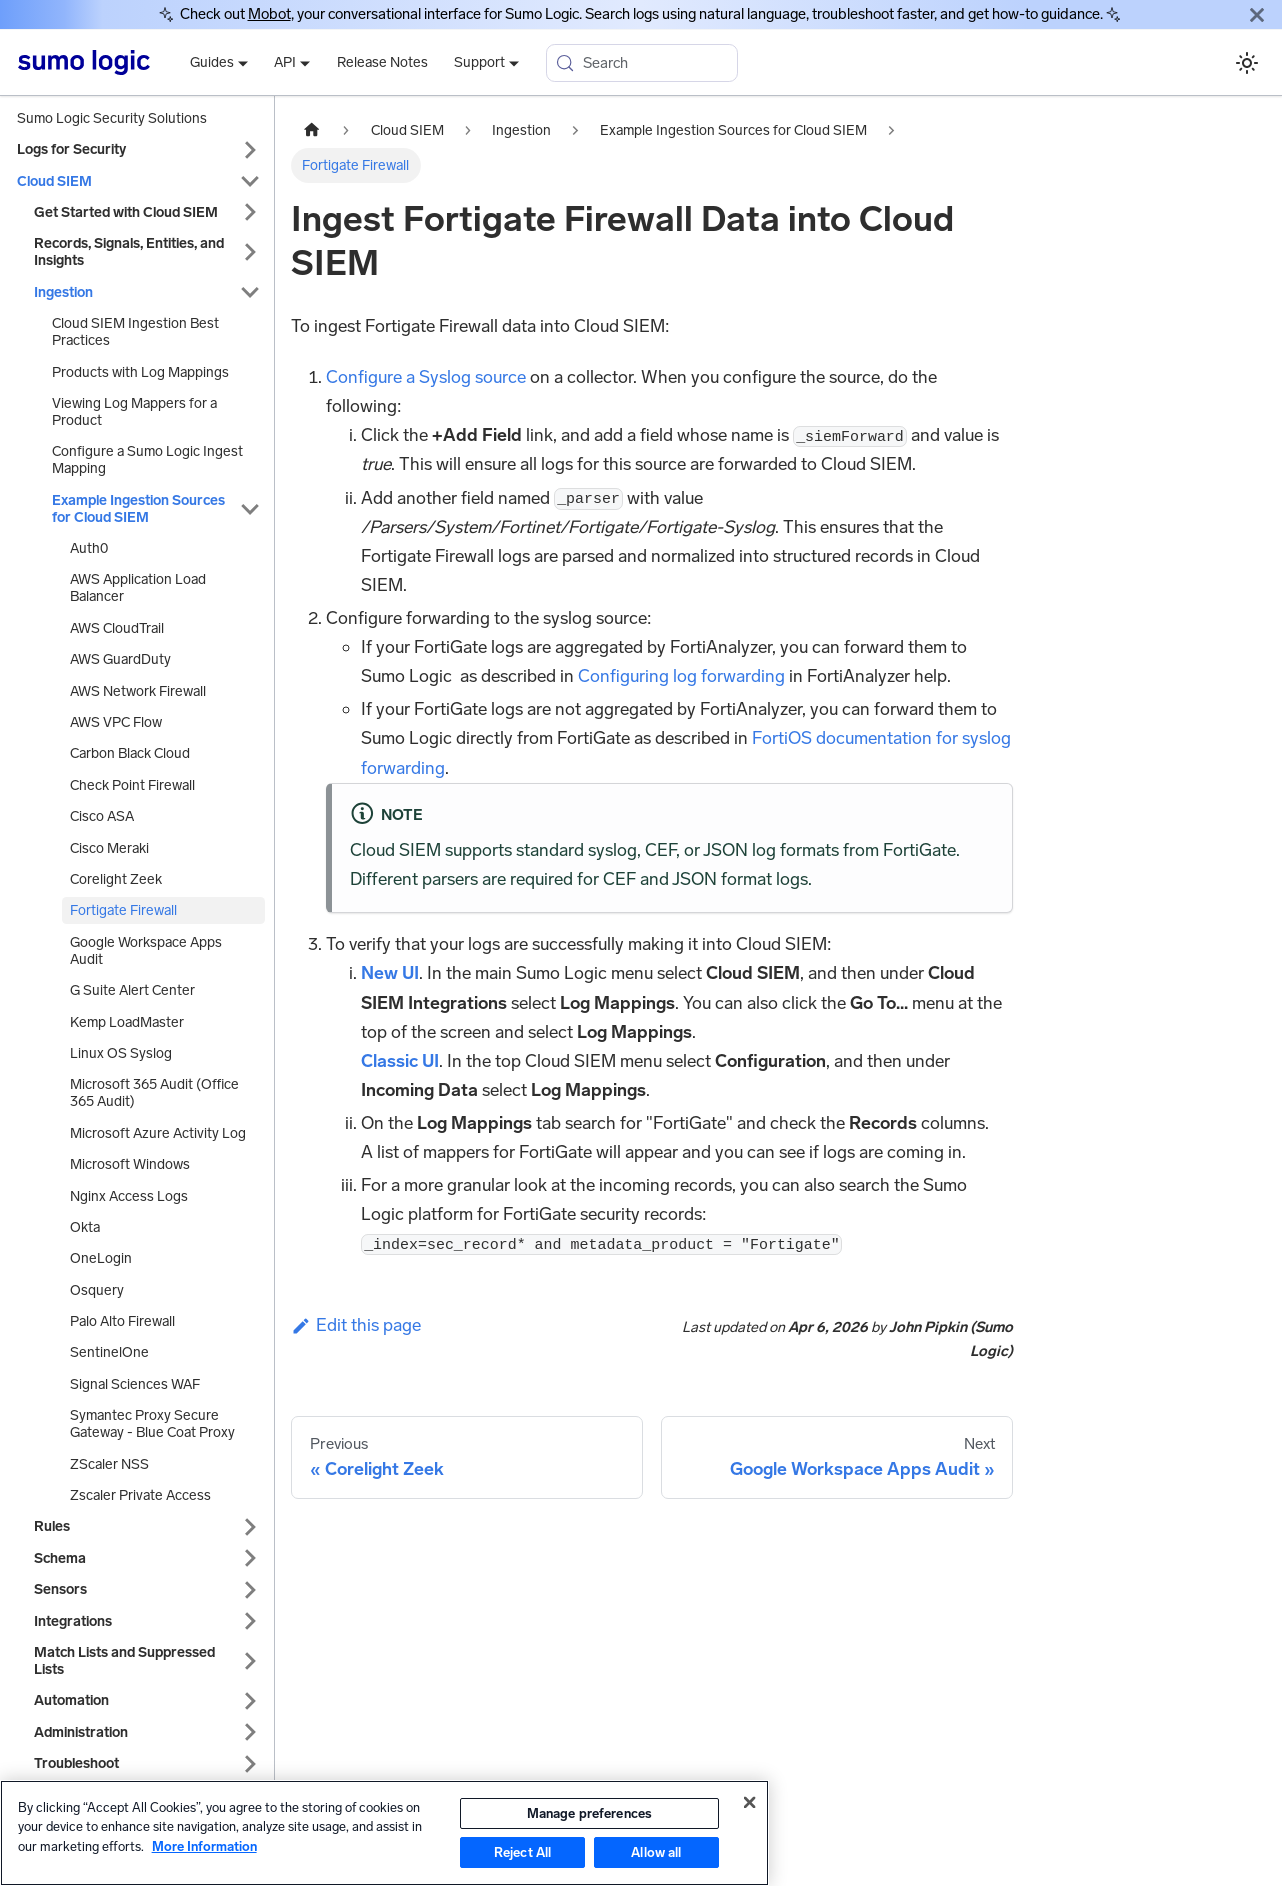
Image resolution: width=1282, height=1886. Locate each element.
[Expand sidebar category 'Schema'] (250, 1558)
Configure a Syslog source (426, 377)
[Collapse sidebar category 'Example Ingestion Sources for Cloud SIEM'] (250, 509)
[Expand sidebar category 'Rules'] (250, 1526)
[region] (384, 1833)
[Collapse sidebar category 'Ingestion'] (250, 292)
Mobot (269, 14)
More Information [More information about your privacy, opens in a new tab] (204, 1846)
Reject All (522, 1852)
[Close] (1257, 14)
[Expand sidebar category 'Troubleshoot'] (250, 1763)
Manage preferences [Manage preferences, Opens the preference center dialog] (589, 1813)
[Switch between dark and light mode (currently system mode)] (1246, 62)
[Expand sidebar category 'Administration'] (250, 1732)
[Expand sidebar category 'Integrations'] (250, 1621)
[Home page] (312, 131)
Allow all (656, 1852)
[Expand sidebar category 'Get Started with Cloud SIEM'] (250, 212)
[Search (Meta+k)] (642, 63)
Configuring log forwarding (681, 676)
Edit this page (356, 1325)
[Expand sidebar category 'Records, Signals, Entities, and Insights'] (250, 252)
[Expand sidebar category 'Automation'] (250, 1700)
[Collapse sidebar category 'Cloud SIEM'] (250, 181)
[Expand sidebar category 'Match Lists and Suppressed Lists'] (250, 1661)
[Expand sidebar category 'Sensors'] (250, 1589)
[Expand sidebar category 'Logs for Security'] (250, 149)
